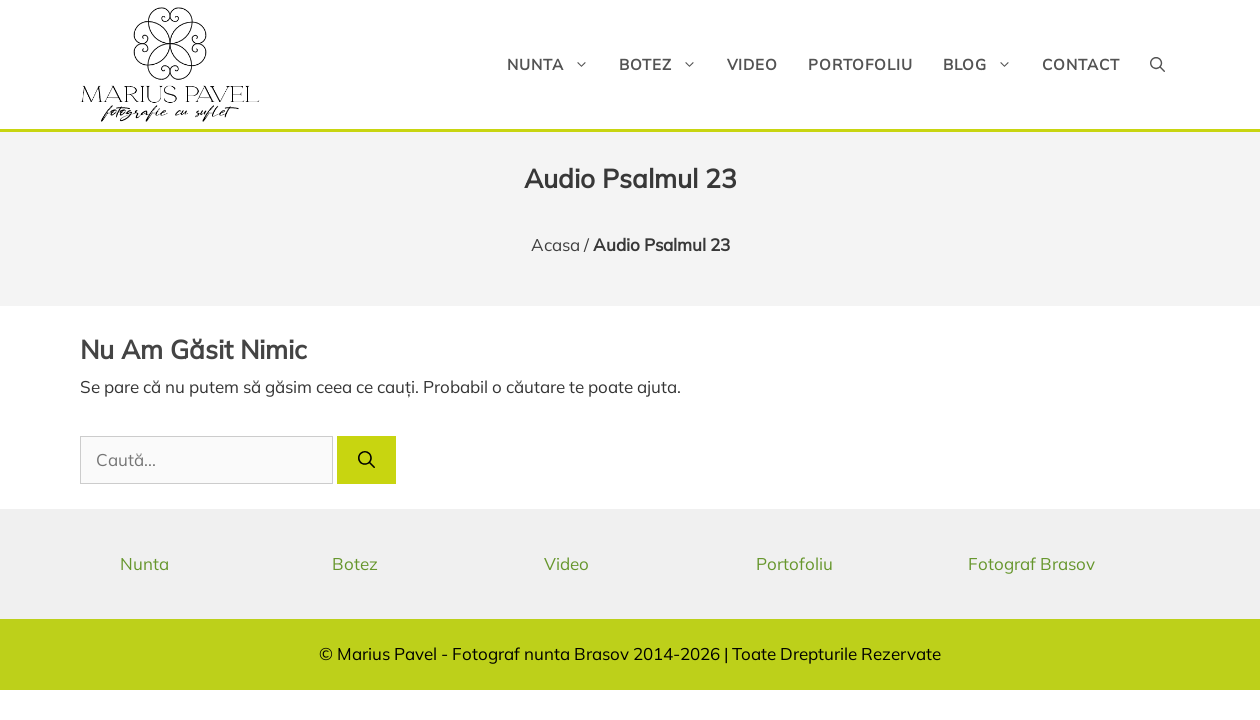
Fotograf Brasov (1031, 563)
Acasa (555, 244)
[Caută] (366, 460)
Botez (665, 64)
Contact (1081, 64)
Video (752, 64)
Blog (985, 64)
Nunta (555, 64)
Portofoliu (860, 64)
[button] (1157, 64)
